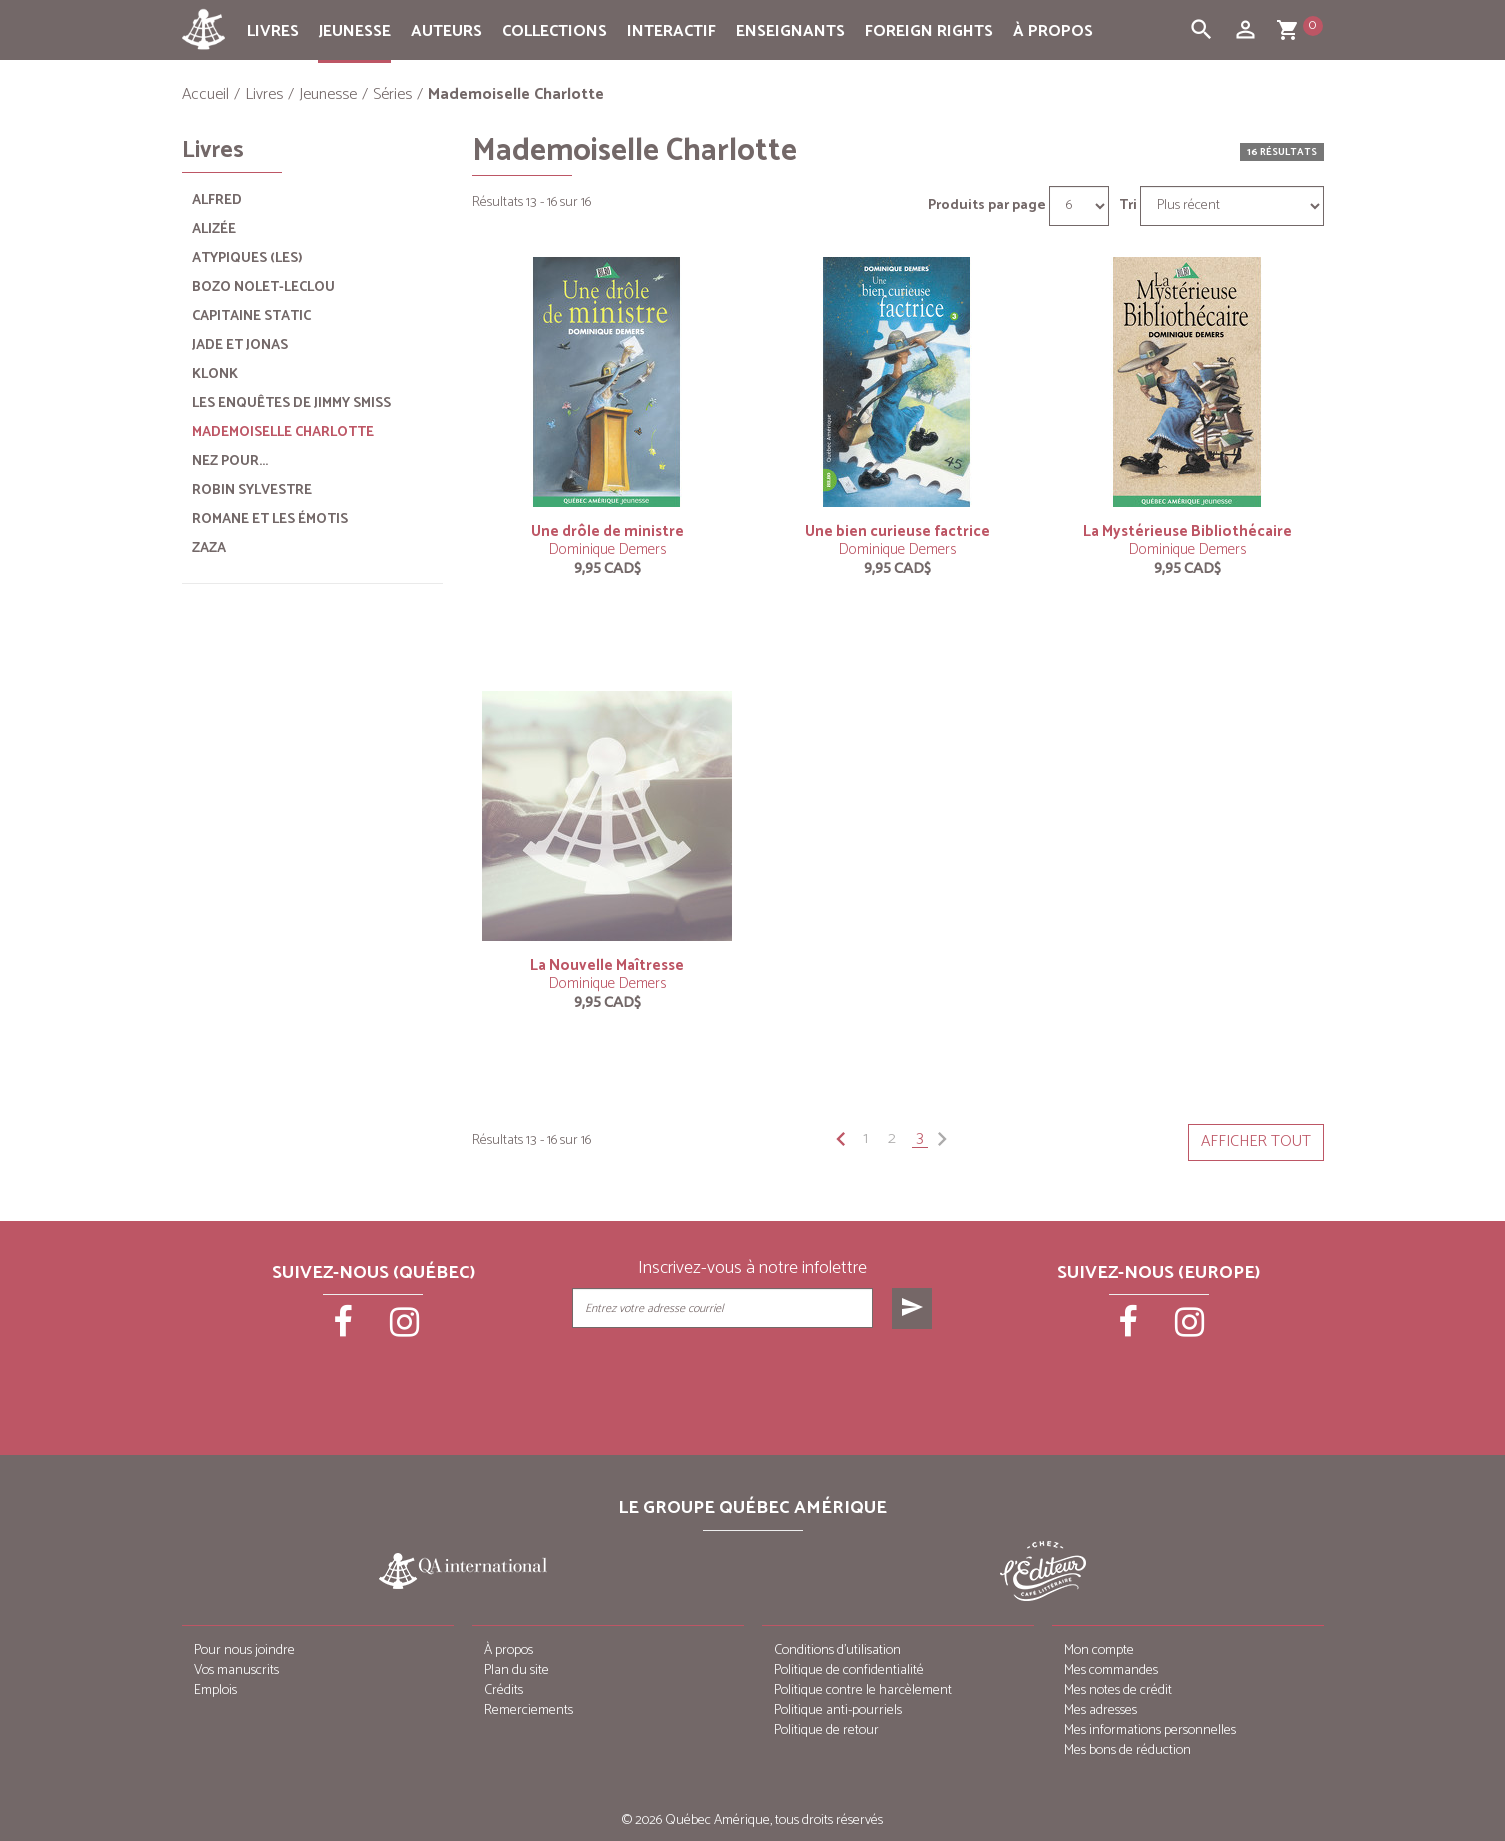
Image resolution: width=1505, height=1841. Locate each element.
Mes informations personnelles (1150, 1730)
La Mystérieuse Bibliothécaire (1187, 531)
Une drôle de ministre (607, 531)
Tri (1128, 206)
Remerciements (528, 1710)
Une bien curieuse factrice (897, 531)
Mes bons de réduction (1127, 1750)
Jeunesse (355, 31)
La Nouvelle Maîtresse (607, 965)
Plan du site (516, 1670)
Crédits (503, 1690)
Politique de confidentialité (849, 1670)
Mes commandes (1111, 1670)
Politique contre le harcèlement (863, 1690)
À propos (1053, 31)
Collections (554, 31)
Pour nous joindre (244, 1650)
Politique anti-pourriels (838, 1710)
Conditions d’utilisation (837, 1650)
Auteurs (446, 31)
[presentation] (754, 1379)
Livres (273, 31)
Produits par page (987, 206)
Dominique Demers (607, 549)
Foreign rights (929, 31)
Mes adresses (1100, 1710)
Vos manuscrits (236, 1670)
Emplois (215, 1690)
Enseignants (790, 31)
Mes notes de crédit (1118, 1690)
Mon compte (1099, 1650)
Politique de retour (826, 1730)
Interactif (671, 31)
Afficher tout (1256, 1141)
